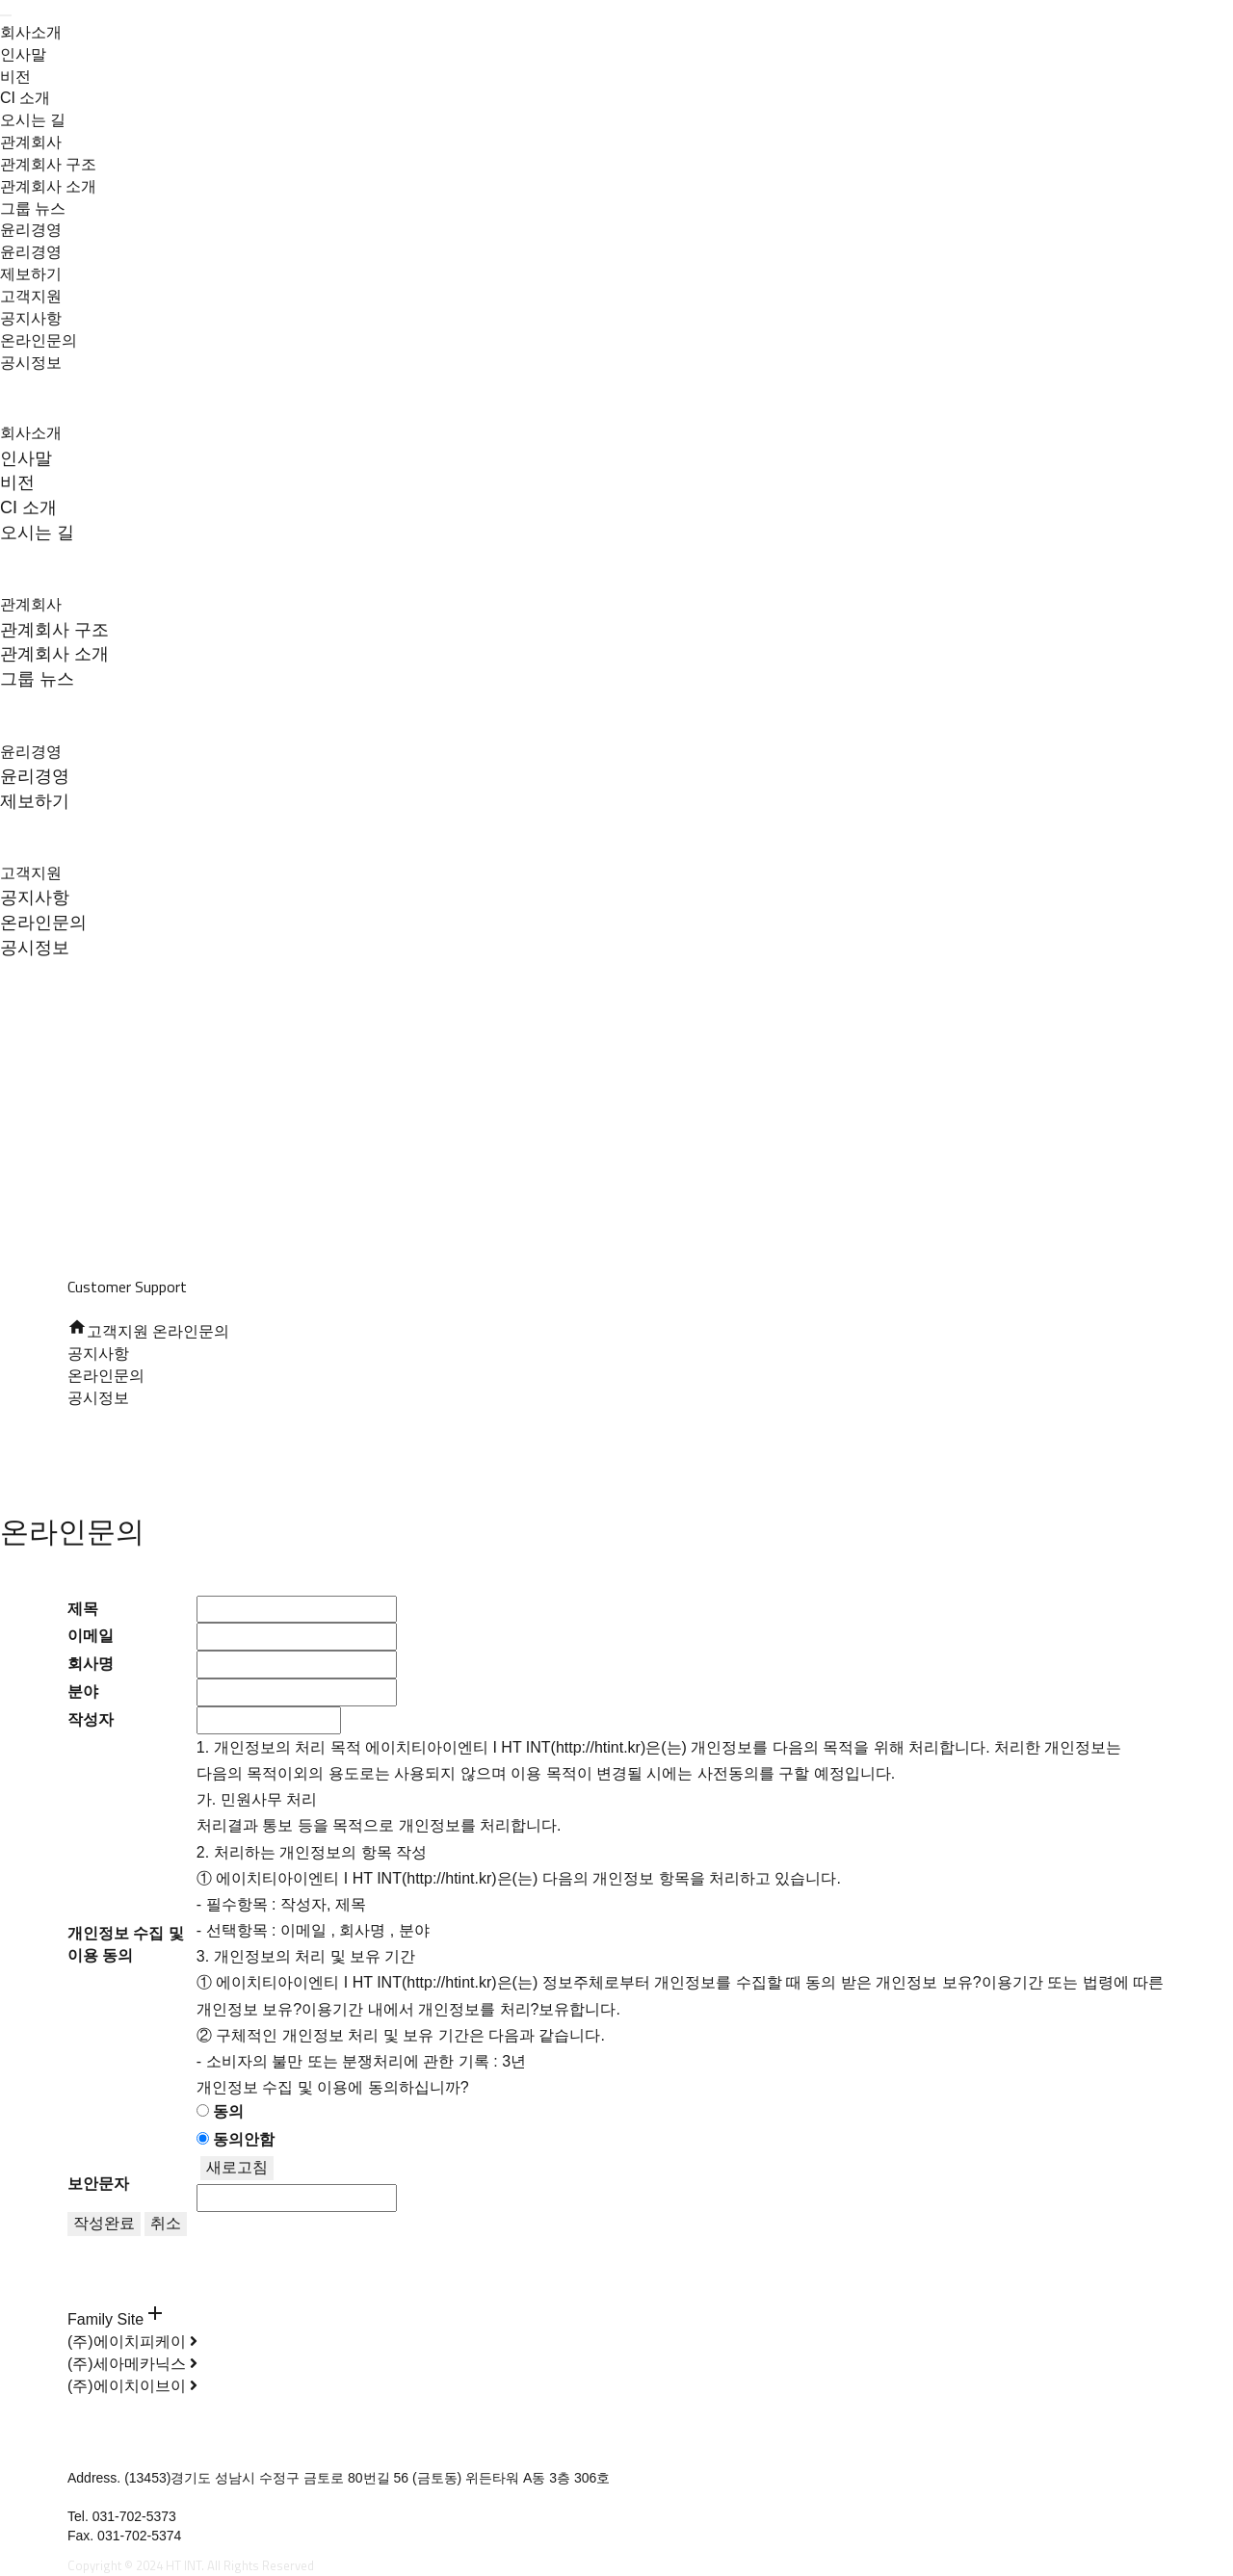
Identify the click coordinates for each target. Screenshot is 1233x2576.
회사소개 (31, 32)
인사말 (23, 54)
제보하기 (31, 274)
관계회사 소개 (48, 186)
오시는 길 (33, 120)
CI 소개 (25, 98)
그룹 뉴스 (33, 208)
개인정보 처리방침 (123, 2246)
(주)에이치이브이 (132, 2386)
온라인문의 (38, 340)
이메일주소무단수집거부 (141, 2268)
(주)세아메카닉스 (132, 2363)
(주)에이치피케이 (132, 2341)
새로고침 (237, 2167)
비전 (15, 76)
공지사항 (31, 318)
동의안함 (244, 2139)
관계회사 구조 (48, 164)
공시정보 (31, 362)
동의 (228, 2111)
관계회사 (31, 142)
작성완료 (104, 2223)
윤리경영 (31, 229)
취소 (165, 2223)
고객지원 (31, 296)
